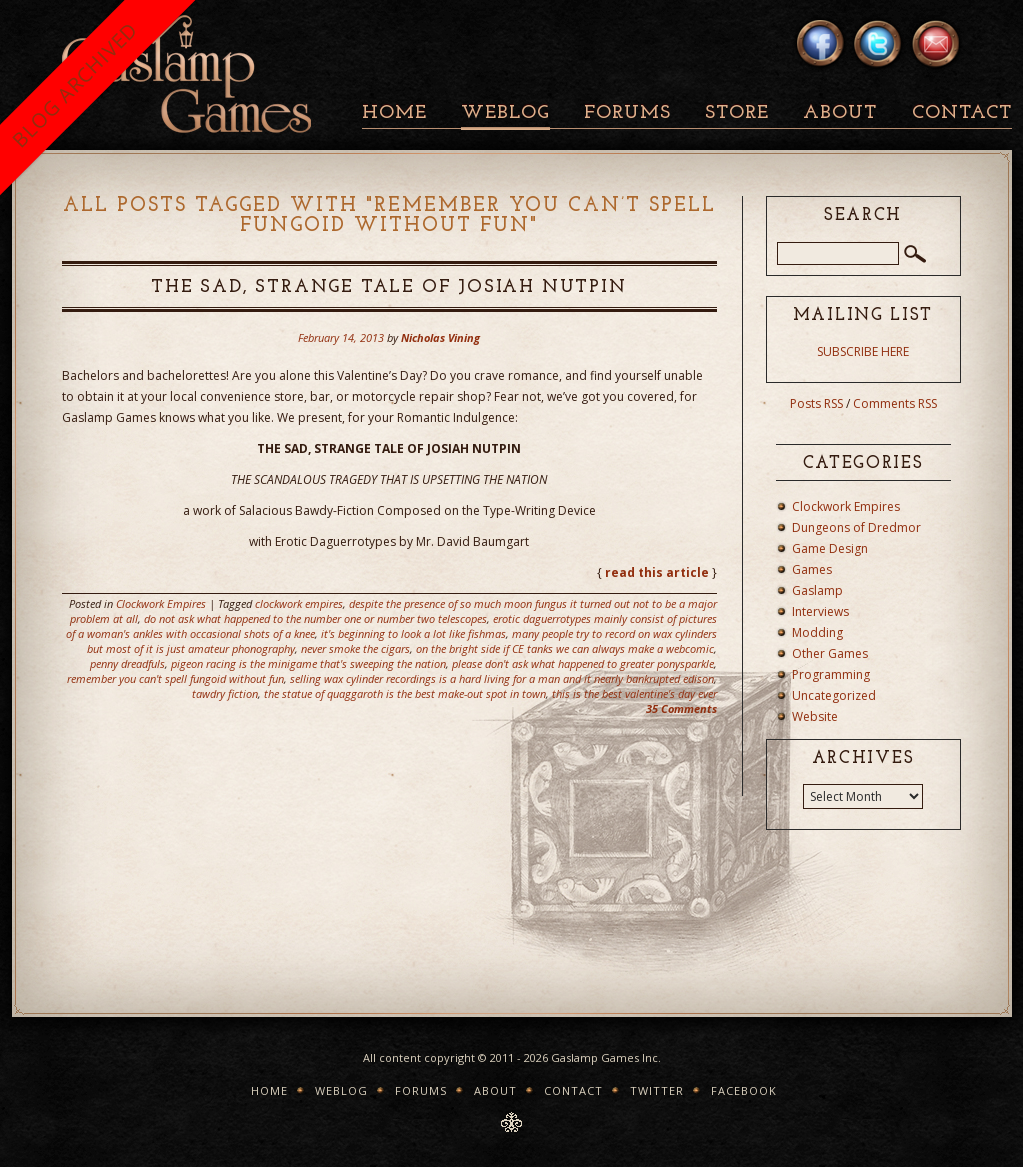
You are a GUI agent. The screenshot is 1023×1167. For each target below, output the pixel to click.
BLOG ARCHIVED (74, 84)
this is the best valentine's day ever (634, 693)
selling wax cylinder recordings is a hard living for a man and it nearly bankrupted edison (502, 678)
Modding (817, 632)
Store (737, 113)
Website (815, 716)
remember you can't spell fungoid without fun (175, 678)
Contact (962, 113)
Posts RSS (816, 403)
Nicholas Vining (440, 337)
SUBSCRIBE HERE (863, 351)
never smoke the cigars (355, 648)
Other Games (830, 653)
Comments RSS (895, 403)
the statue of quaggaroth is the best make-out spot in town (405, 693)
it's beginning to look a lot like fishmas (413, 633)
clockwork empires (299, 603)
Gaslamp (817, 590)
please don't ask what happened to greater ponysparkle (583, 663)
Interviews (820, 611)
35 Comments (681, 708)
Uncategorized (834, 695)
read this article (657, 572)
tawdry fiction (225, 693)
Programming (831, 674)
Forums (627, 113)
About (840, 113)
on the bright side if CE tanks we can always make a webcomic (565, 648)
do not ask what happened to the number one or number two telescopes (315, 618)
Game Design (830, 548)
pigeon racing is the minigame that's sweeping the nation (308, 663)
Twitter (657, 1090)
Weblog (505, 113)
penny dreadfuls (127, 663)
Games (812, 569)
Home (394, 113)
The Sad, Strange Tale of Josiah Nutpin (388, 287)
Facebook (744, 1090)
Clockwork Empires (161, 603)
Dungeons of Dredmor (856, 527)
